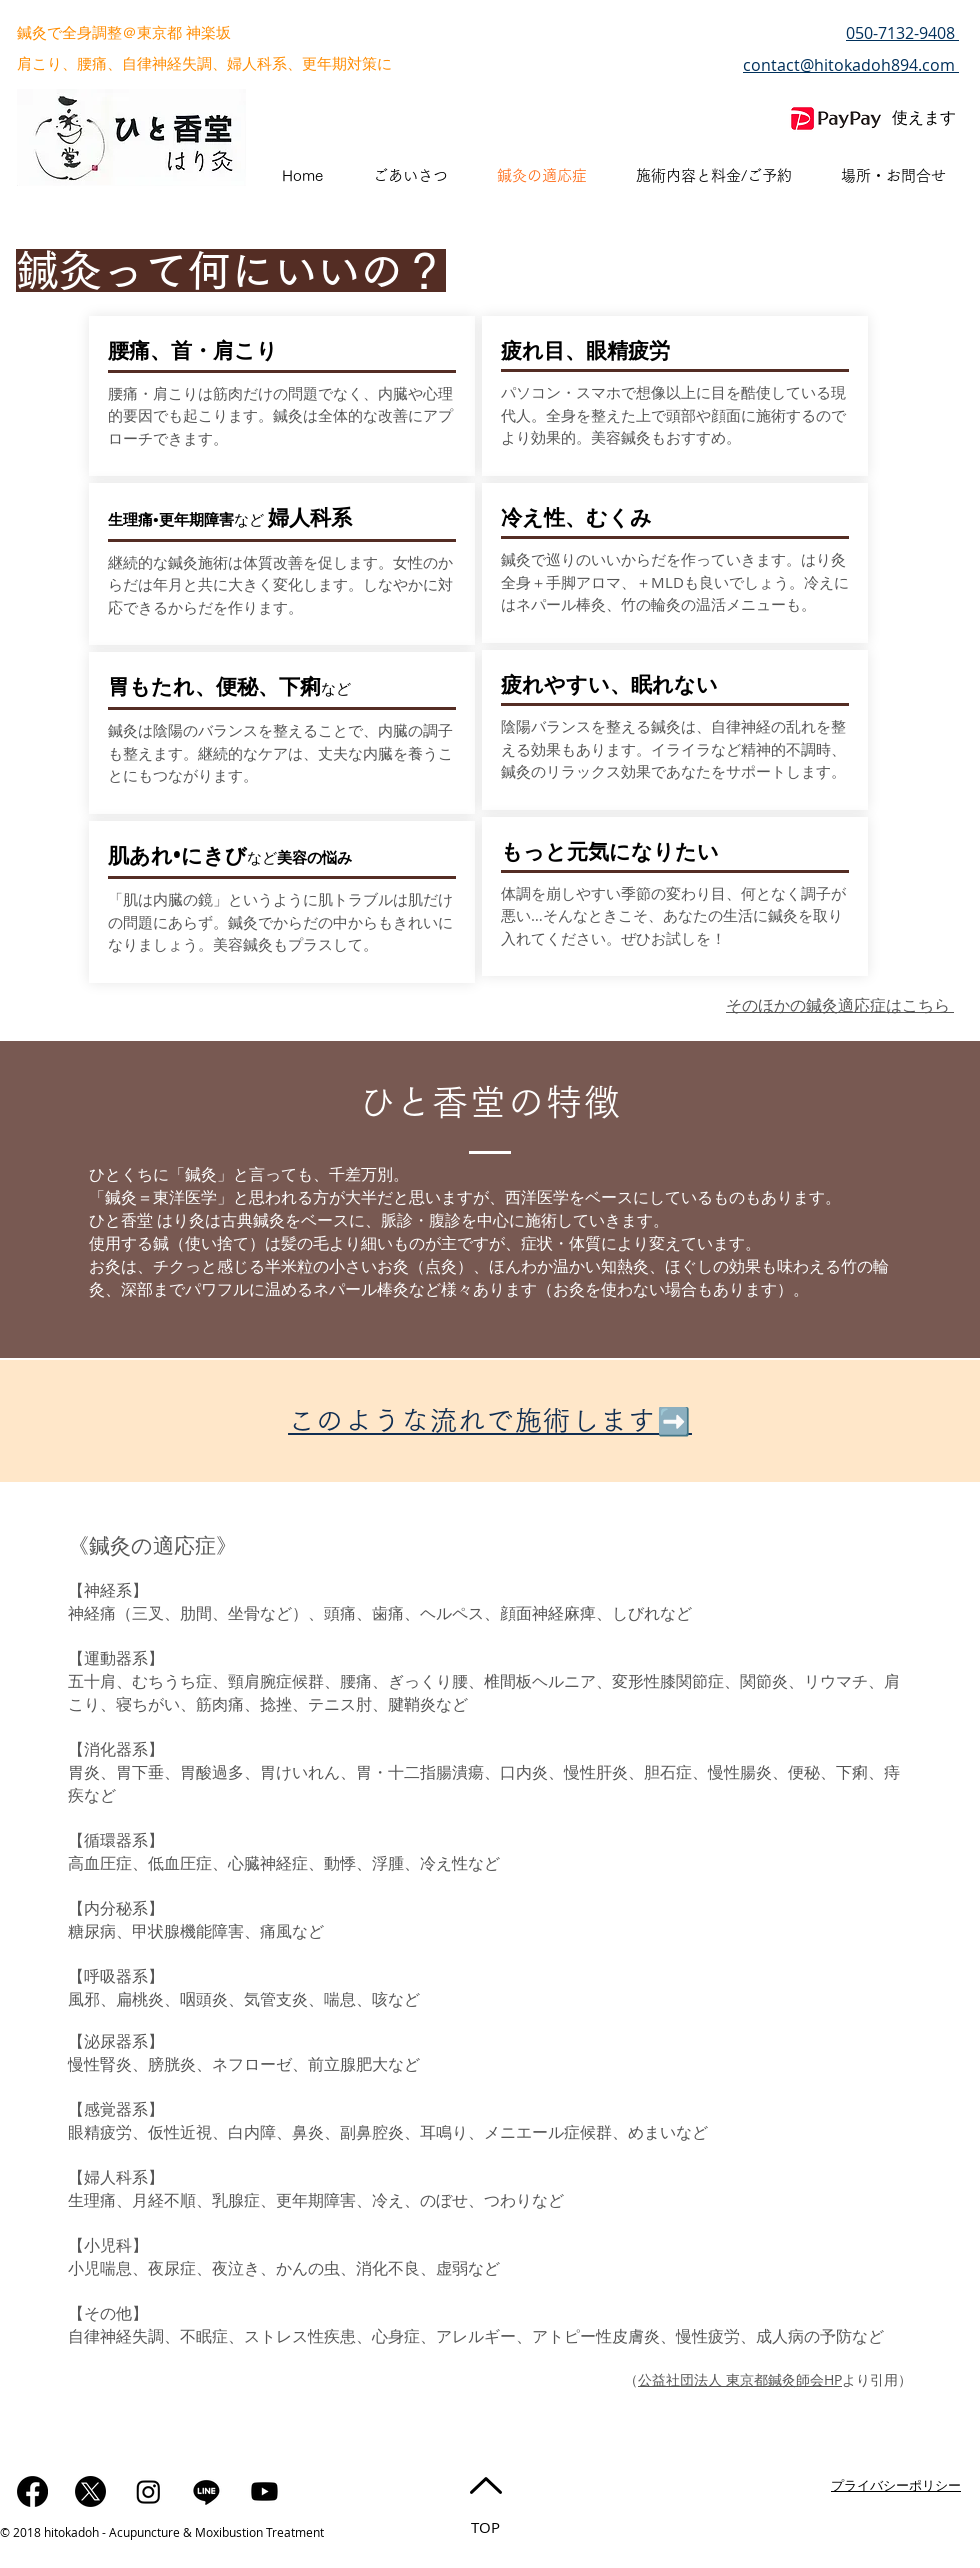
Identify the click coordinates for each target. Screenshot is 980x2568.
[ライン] (206, 2491)
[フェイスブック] (32, 2491)
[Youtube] (264, 2491)
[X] (90, 2491)
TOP (485, 2527)
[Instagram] (148, 2491)
